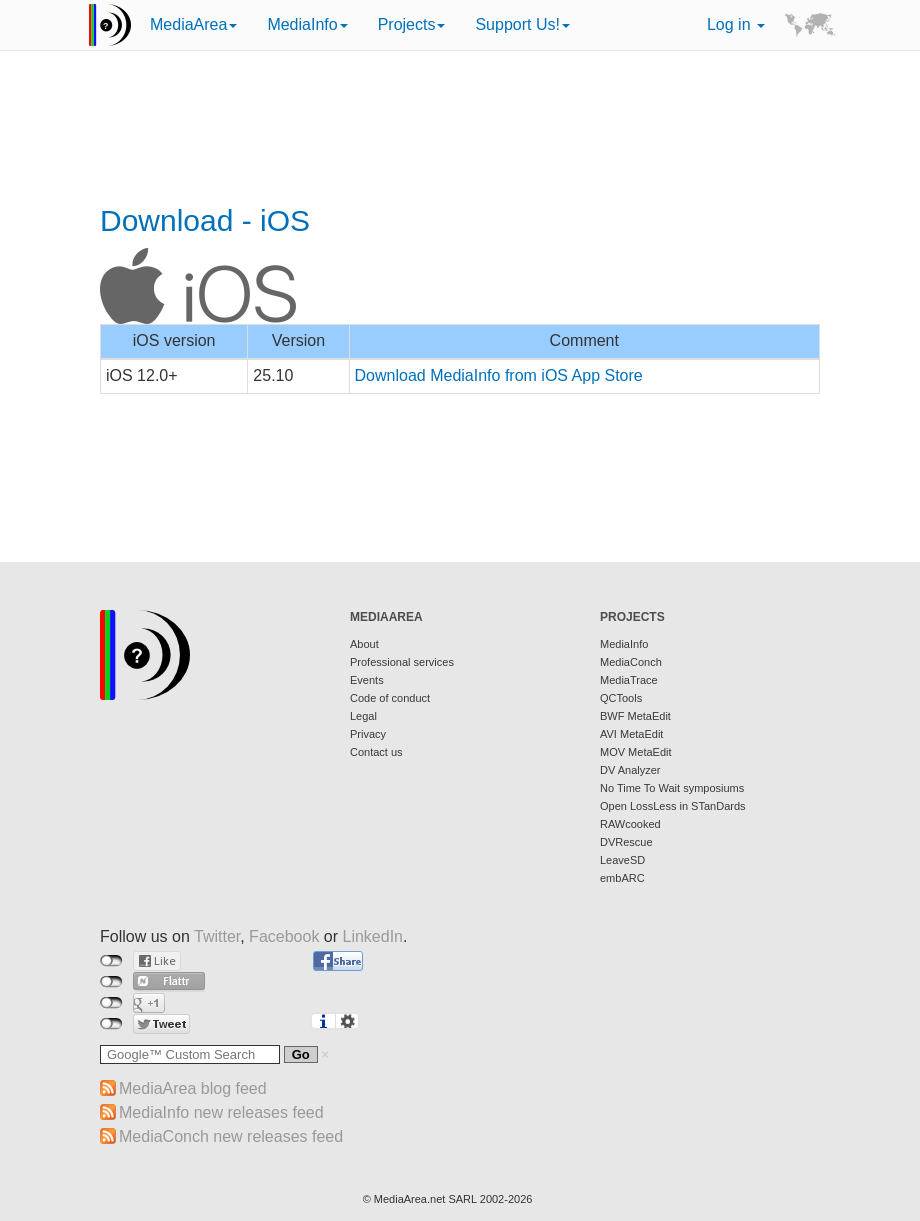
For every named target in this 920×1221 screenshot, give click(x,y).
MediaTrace (629, 680)
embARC (622, 878)
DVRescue (626, 842)
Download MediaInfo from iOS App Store (499, 375)
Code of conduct (390, 698)
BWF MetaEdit (635, 716)
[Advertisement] (460, 130)
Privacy (368, 734)
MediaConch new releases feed (231, 1136)
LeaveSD (622, 860)
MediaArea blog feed (193, 1088)
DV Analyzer (630, 770)
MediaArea (193, 24)
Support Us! (522, 24)
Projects (412, 24)
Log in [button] (736, 24)
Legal (363, 716)
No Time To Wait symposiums (672, 788)
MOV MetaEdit (636, 752)
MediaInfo (307, 24)
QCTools (621, 698)
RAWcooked (630, 824)
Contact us (376, 752)
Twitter (217, 936)
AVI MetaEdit (631, 734)
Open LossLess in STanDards (673, 806)
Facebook (284, 936)
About (364, 644)
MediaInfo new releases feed (221, 1112)
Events (367, 680)
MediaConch (631, 662)
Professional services (402, 662)
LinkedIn (373, 936)
